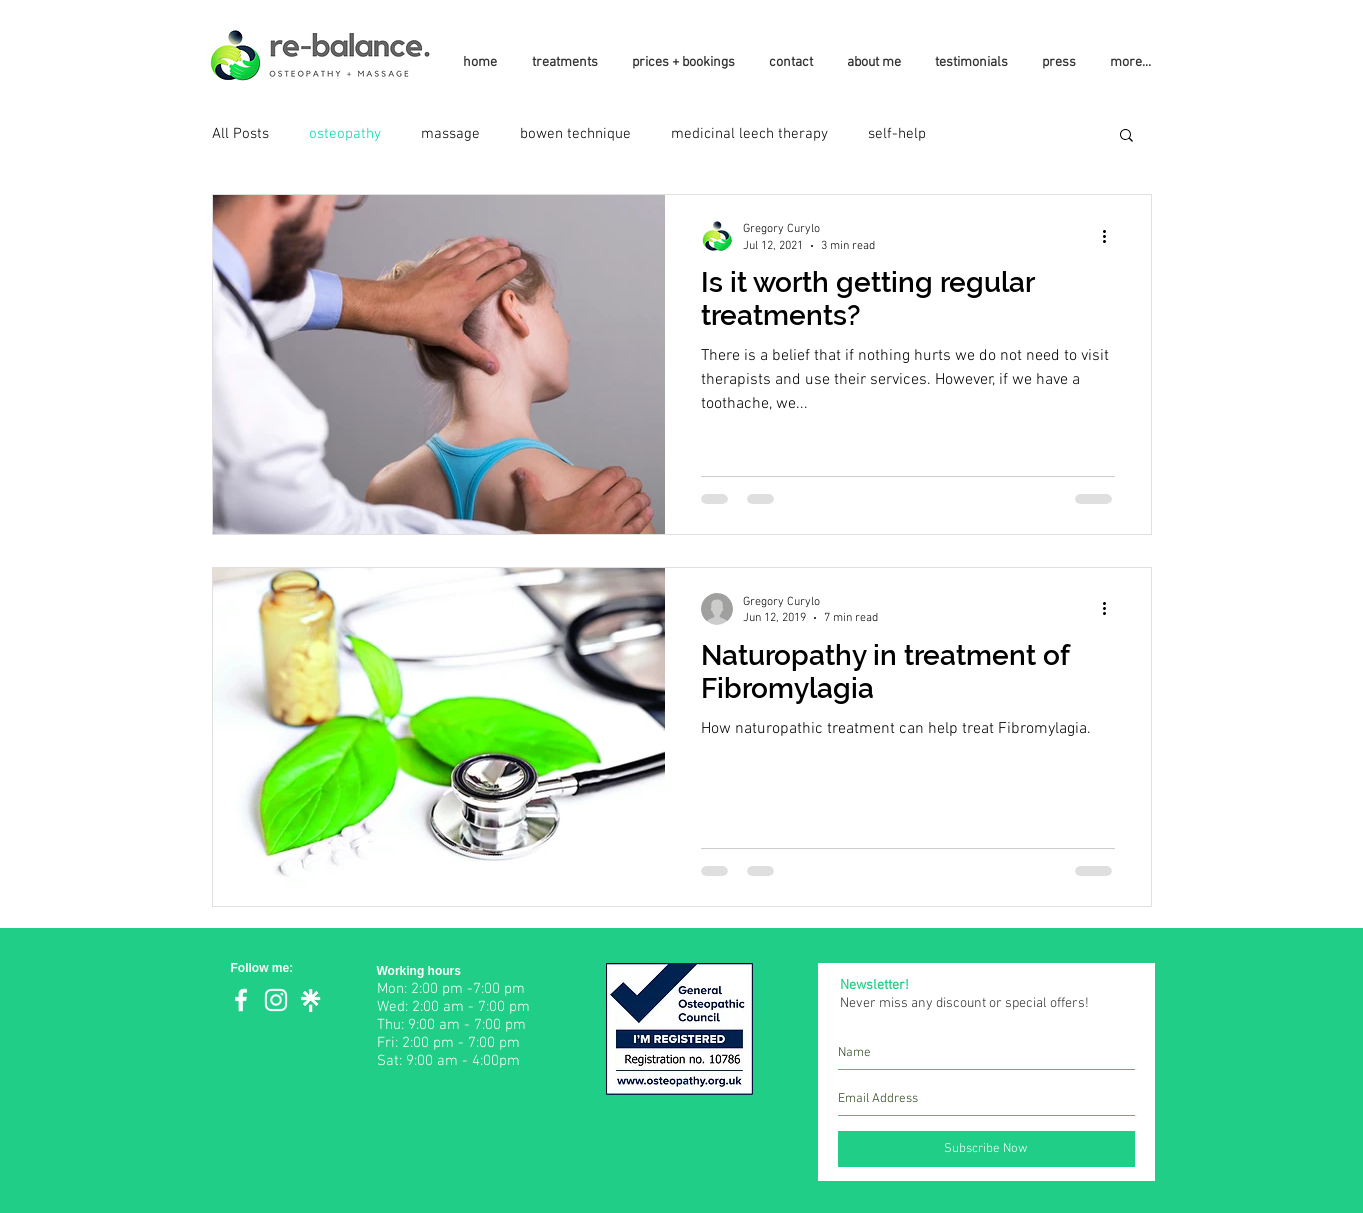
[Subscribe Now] (986, 1149)
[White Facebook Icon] (241, 1000)
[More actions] (1112, 236)
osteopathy (345, 134)
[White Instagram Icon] (276, 1000)
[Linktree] (311, 1000)
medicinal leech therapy (749, 134)
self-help (897, 134)
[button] (1126, 136)
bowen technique (575, 134)
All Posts (240, 134)
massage (450, 134)
